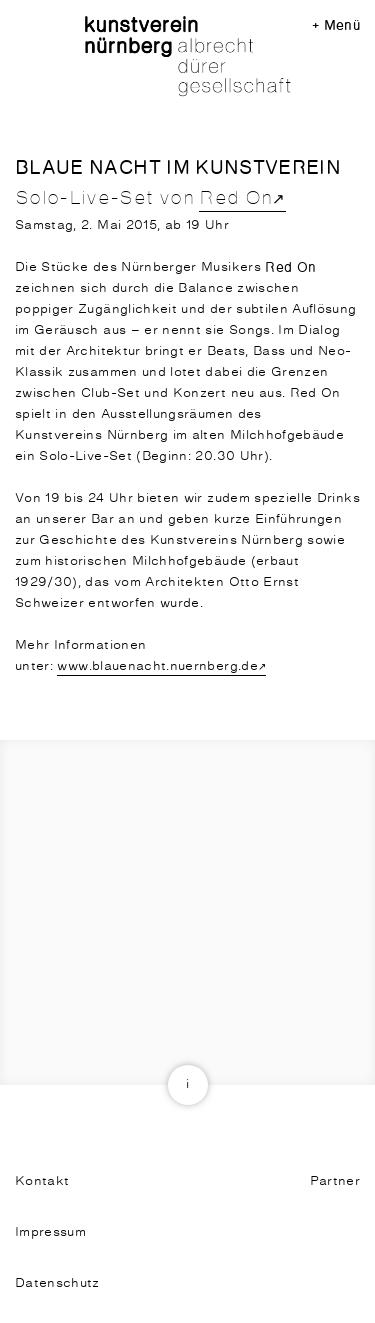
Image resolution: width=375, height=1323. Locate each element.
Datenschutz (57, 1283)
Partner (335, 1181)
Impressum (50, 1232)
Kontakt (42, 1181)
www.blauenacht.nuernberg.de (157, 666)
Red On (235, 198)
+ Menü (336, 25)
